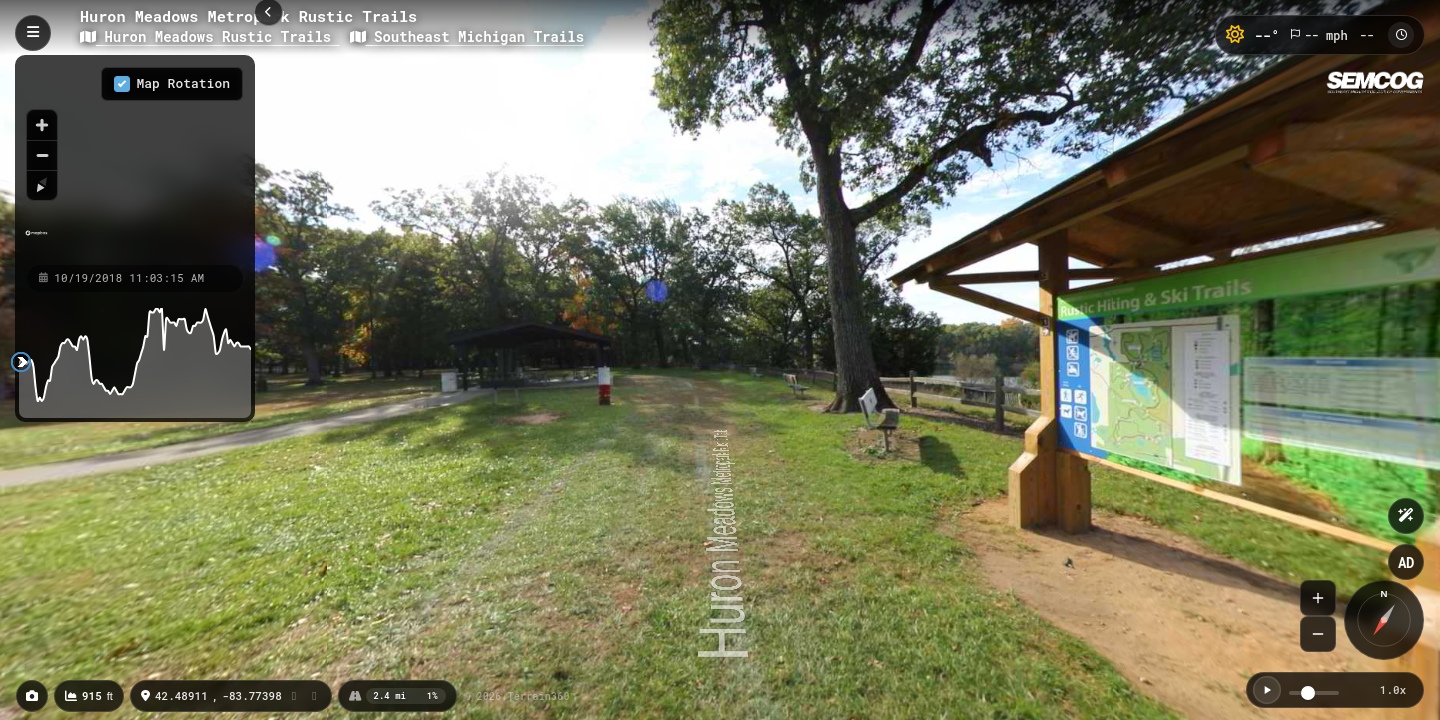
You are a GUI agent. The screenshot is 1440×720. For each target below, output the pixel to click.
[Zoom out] (42, 155)
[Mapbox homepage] (36, 241)
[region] (135, 159)
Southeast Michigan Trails (467, 36)
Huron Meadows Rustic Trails (210, 36)
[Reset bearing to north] (42, 185)
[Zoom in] (42, 125)
